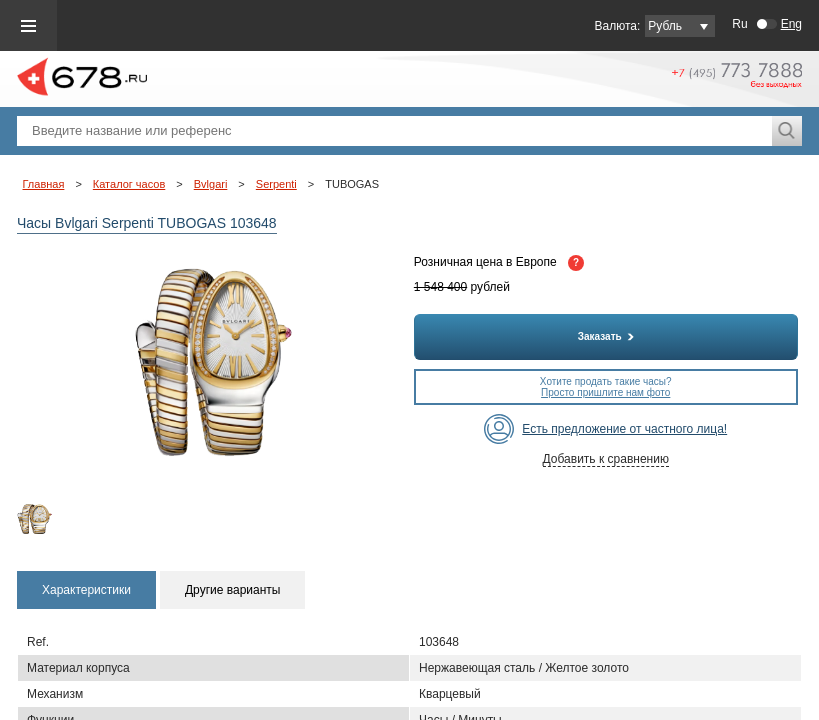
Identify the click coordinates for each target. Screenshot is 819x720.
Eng (791, 24)
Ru (739, 24)
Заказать (606, 336)
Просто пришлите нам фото (605, 392)
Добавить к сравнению (606, 459)
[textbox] (394, 131)
